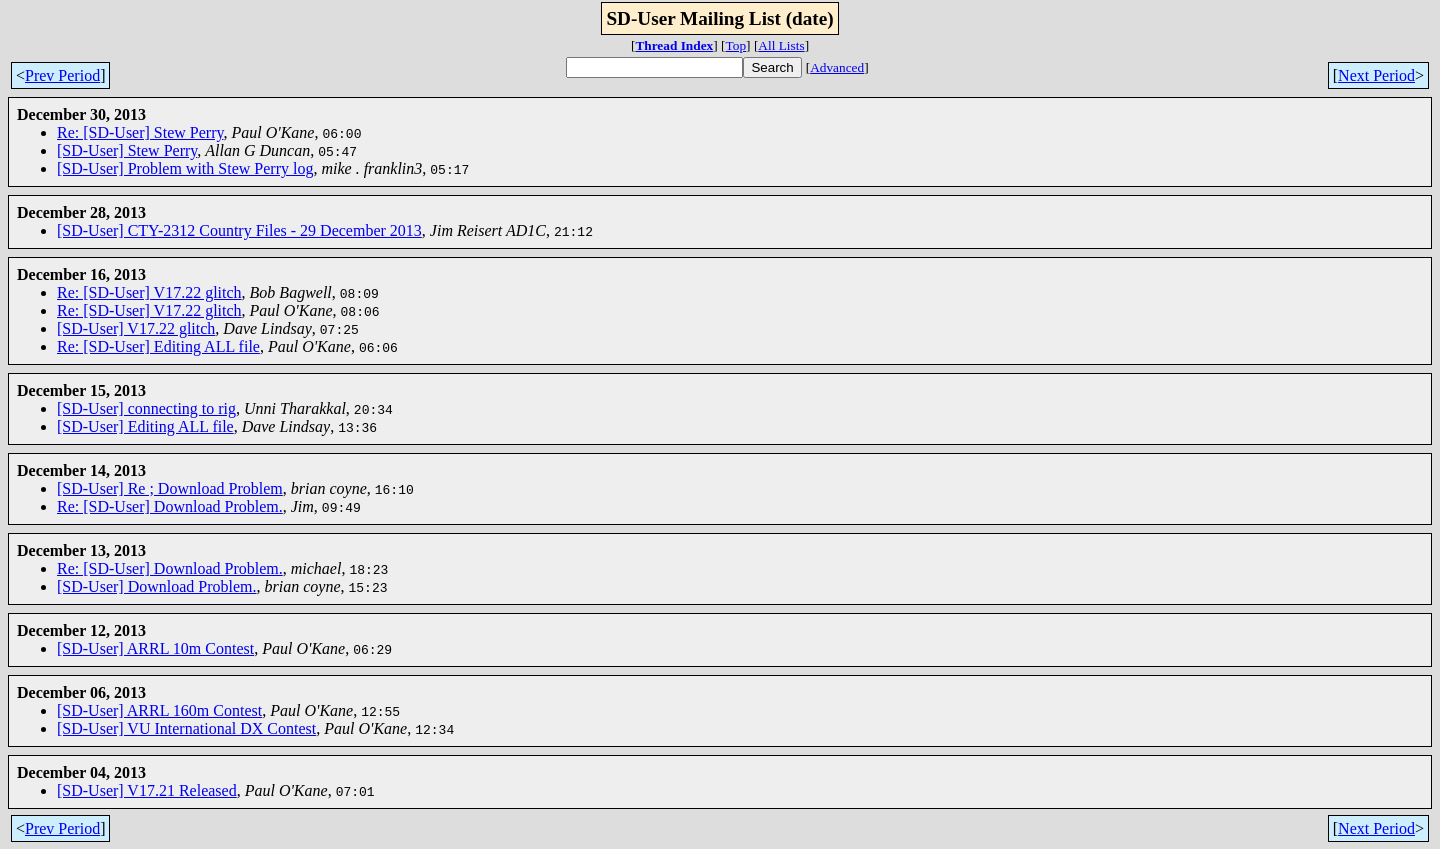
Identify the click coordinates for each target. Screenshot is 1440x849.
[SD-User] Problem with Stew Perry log (185, 168)
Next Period (1376, 75)
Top (736, 45)
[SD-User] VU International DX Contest (186, 728)
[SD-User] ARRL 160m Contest (159, 710)
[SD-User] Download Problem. (157, 586)
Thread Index (674, 45)
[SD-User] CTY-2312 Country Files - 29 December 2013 (239, 230)
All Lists (781, 45)
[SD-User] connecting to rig (146, 408)
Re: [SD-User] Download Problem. (170, 506)
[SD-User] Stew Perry (127, 150)
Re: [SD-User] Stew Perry (140, 132)
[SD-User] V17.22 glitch (136, 328)
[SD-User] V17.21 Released (147, 790)
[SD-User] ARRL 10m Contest (155, 648)
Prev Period (62, 75)
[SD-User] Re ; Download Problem (170, 488)
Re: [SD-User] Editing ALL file (158, 346)
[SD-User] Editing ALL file (145, 426)
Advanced (837, 67)
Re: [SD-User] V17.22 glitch (149, 292)
